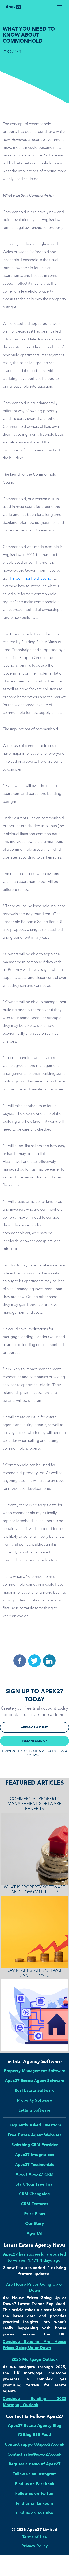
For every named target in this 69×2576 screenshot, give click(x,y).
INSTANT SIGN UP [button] (34, 1740)
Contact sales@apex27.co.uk (34, 2454)
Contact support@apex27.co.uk (34, 2444)
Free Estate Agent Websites (34, 2135)
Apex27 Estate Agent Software (34, 2080)
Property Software (34, 2100)
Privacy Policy (34, 2546)
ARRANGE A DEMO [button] (34, 1727)
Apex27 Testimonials (34, 2164)
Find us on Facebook (34, 2483)
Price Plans (34, 2213)
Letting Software (34, 2110)
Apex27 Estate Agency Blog (34, 2425)
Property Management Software (34, 2070)
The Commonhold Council (30, 578)
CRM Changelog (34, 2193)
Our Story (34, 2223)
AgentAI (34, 2233)
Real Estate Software (35, 2090)
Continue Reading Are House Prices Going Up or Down (34, 2344)
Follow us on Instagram (34, 2473)
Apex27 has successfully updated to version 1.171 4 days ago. (34, 2257)
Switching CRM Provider (34, 2144)
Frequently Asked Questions (34, 2125)
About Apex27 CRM (34, 2174)
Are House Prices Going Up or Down (34, 2287)
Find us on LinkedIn (34, 2503)
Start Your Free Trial (34, 2184)
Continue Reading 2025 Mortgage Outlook (34, 2401)
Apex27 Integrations (34, 2154)
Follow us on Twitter (34, 2493)
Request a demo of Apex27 (35, 2464)
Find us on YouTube (34, 2513)
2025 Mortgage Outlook (35, 2359)
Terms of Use (34, 2537)
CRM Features (34, 2203)
